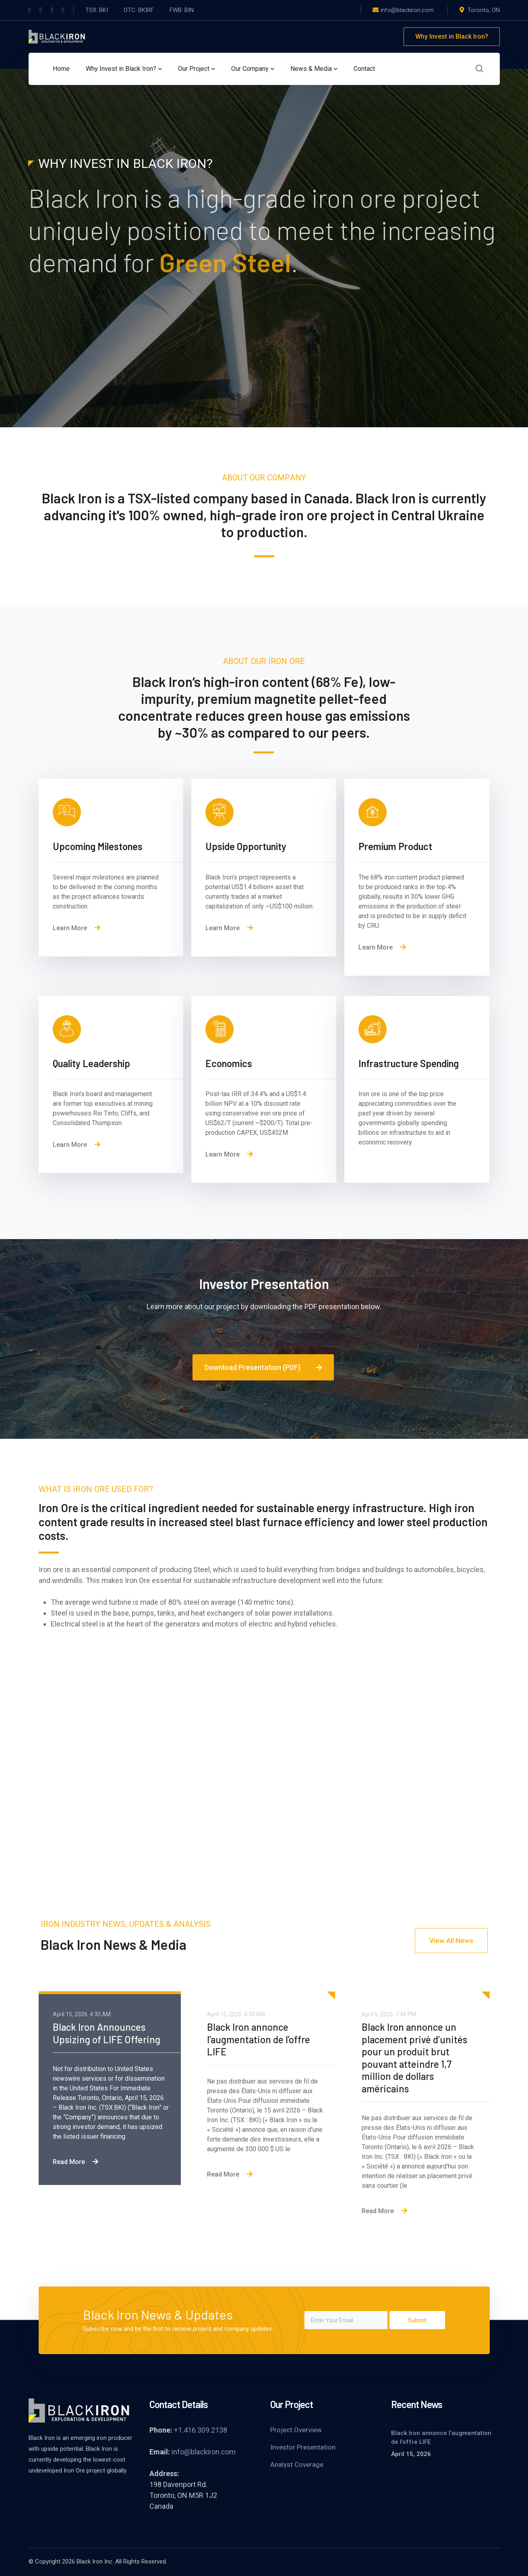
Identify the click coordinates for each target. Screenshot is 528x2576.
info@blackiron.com (204, 2452)
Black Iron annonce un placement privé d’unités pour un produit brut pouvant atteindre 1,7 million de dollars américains (414, 2057)
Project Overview (296, 2430)
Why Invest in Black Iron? (451, 36)
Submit (417, 2320)
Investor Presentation (302, 2447)
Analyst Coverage (296, 2464)
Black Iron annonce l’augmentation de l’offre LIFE (258, 2039)
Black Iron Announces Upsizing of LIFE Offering (107, 2033)
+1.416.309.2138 (200, 2430)
